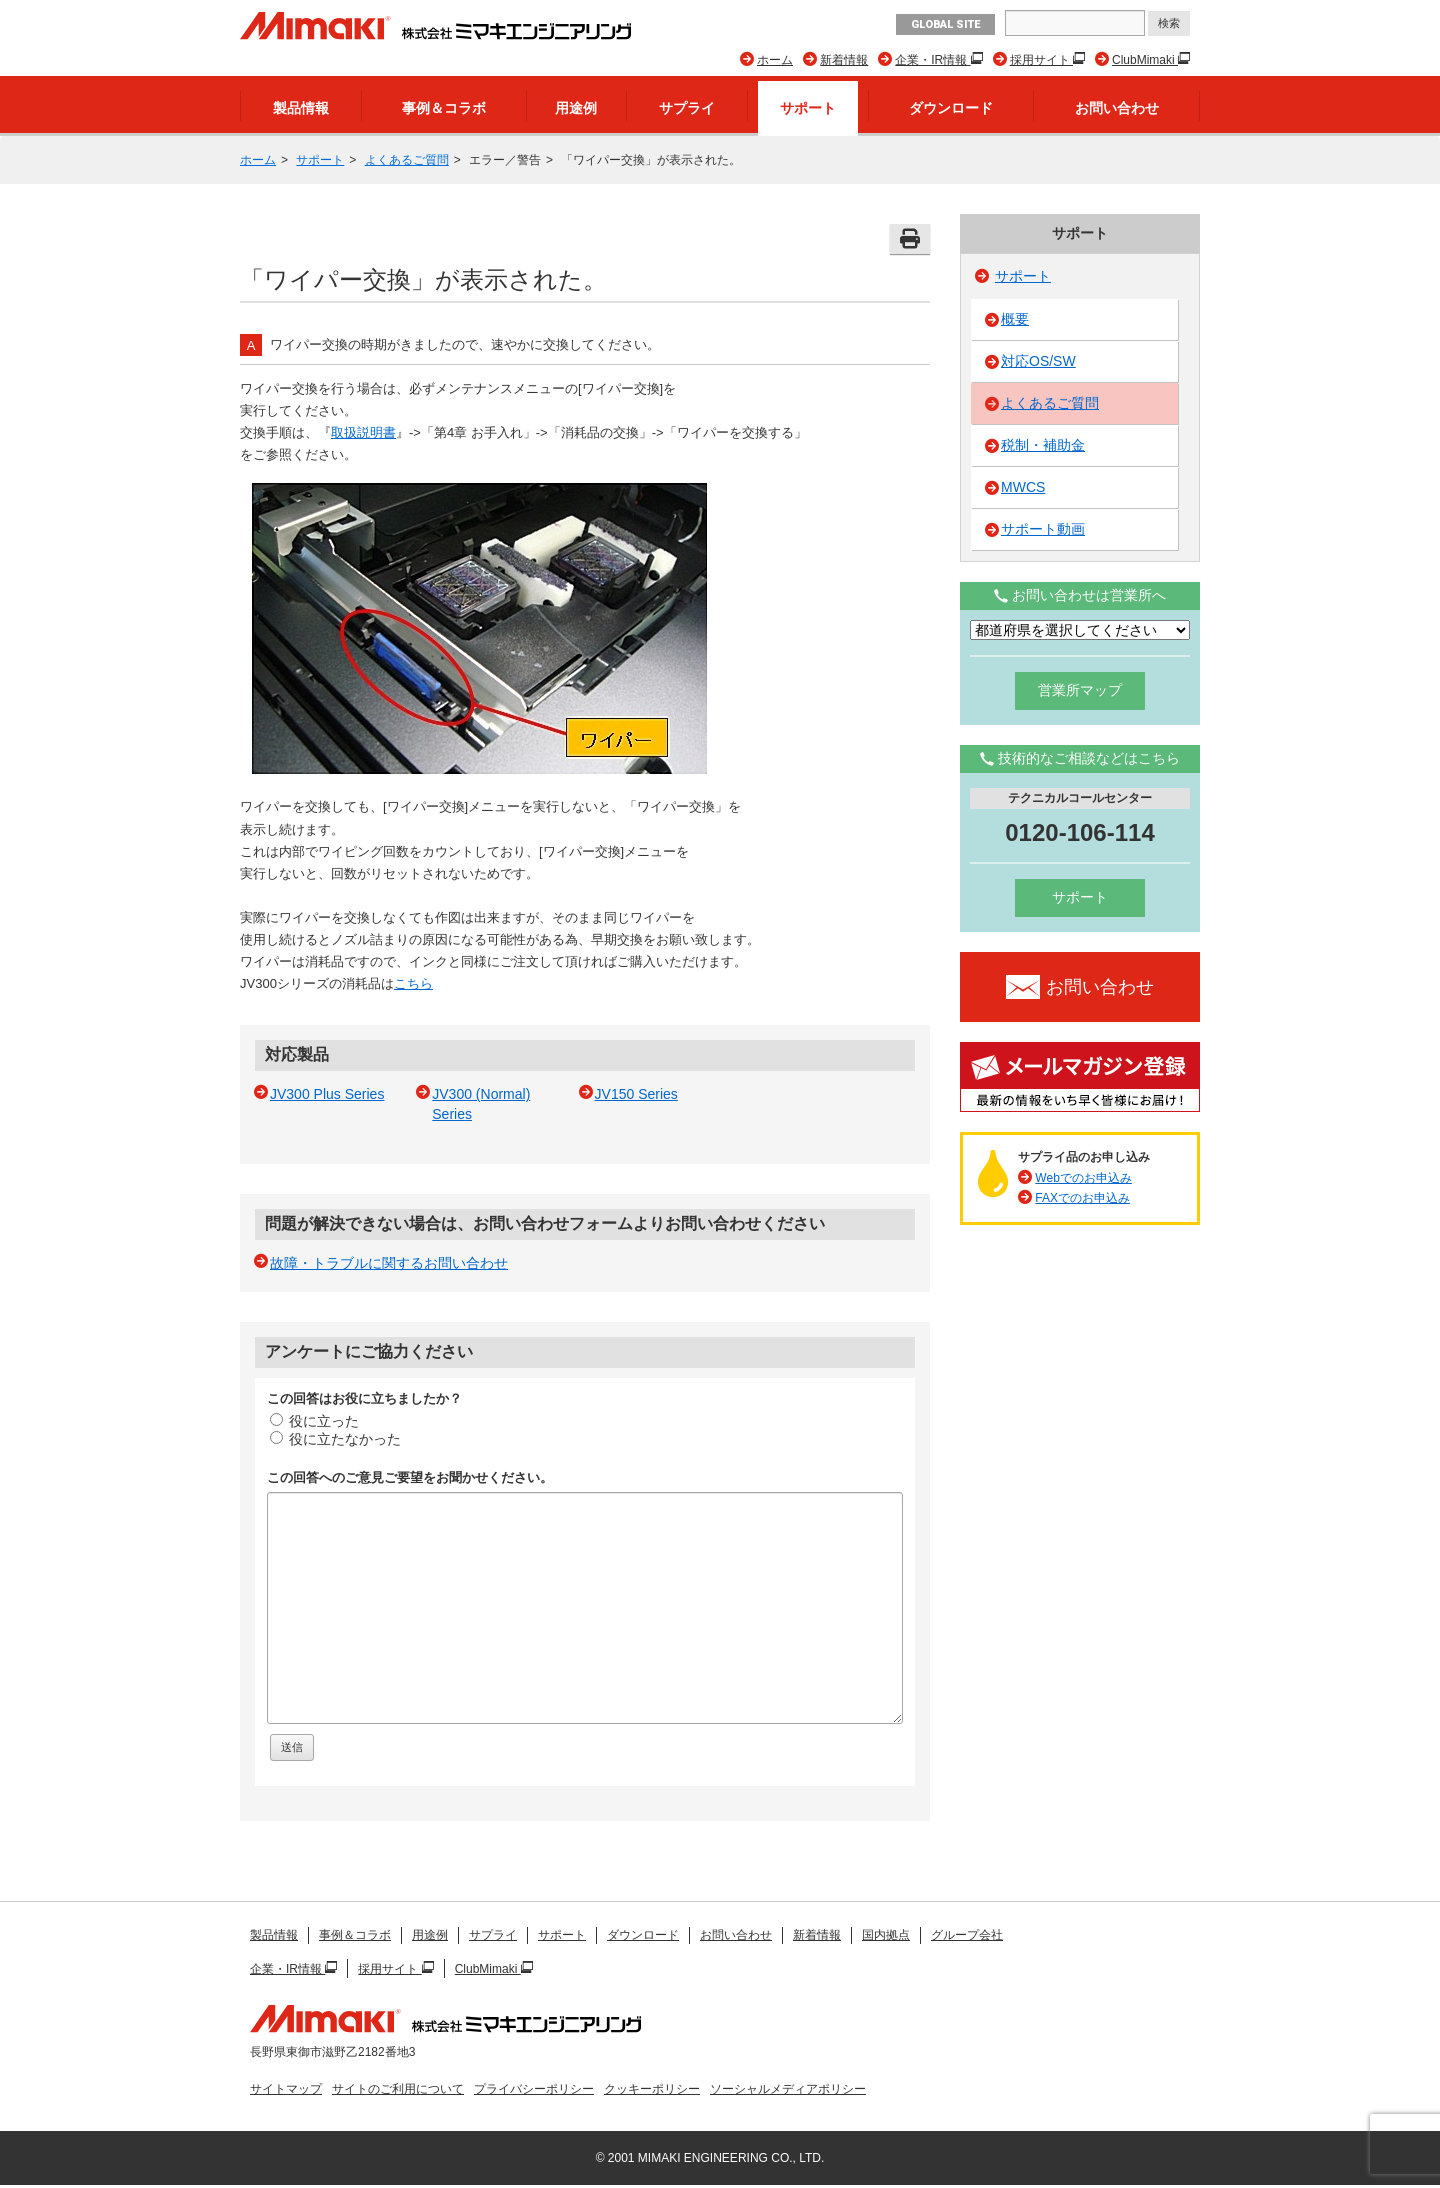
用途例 (576, 108)
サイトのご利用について (398, 2089)
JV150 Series (636, 1094)
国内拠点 (886, 1935)
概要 (1015, 319)
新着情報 (844, 60)
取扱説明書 (363, 432)
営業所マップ (1080, 690)
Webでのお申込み (1083, 1178)
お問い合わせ (1117, 108)
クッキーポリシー (652, 2089)
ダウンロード (951, 108)
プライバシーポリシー (534, 2089)
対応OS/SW (1038, 361)
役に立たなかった (335, 1439)
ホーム (775, 60)
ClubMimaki (1145, 60)
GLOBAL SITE (945, 24)
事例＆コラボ (444, 108)
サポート (808, 108)
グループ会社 (967, 1935)
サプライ (687, 108)
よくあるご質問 (407, 160)
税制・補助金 (1043, 445)
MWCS (1023, 487)
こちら (413, 983)
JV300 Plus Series (327, 1094)
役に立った (314, 1421)
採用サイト (1041, 60)
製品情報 (301, 108)
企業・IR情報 (932, 60)
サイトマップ (286, 2089)
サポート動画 (1043, 529)
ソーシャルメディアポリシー (788, 2089)
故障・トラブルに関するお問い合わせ (389, 1263)
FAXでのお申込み (1082, 1198)
